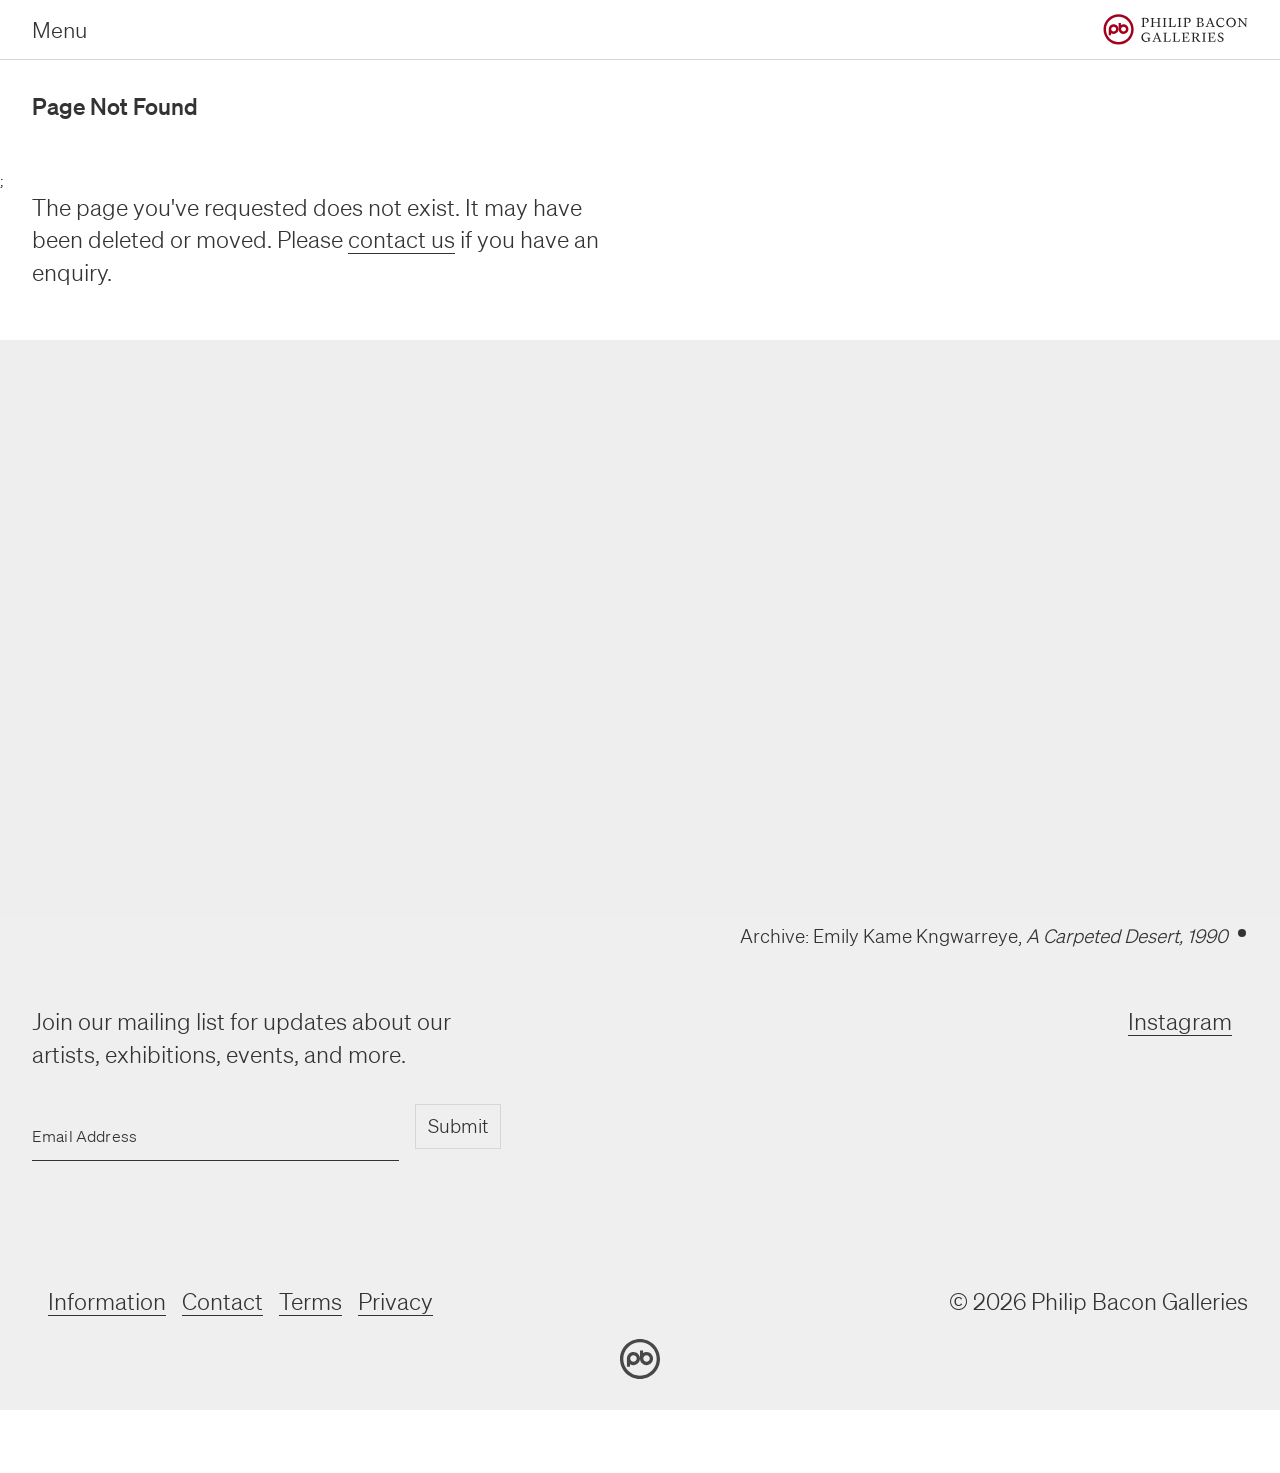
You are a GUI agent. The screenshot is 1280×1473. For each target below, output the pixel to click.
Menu (59, 29)
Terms (310, 1301)
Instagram (1180, 1021)
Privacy (395, 1301)
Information (107, 1301)
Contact (222, 1301)
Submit (458, 1126)
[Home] (1175, 29)
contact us (401, 239)
